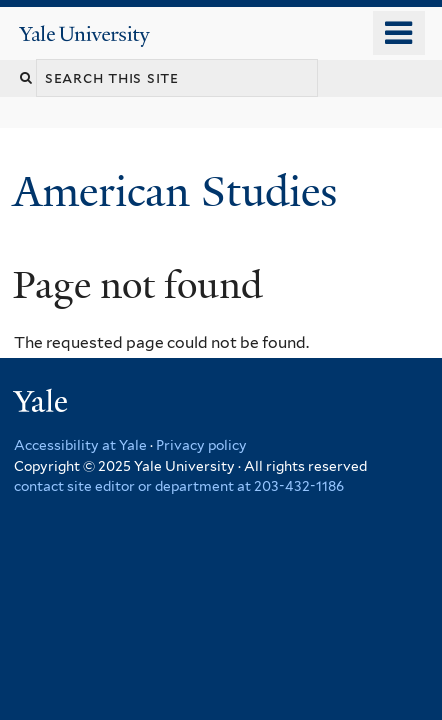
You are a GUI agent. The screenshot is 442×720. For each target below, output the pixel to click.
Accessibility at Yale (80, 445)
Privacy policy (201, 445)
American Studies (180, 191)
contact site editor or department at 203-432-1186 (179, 486)
